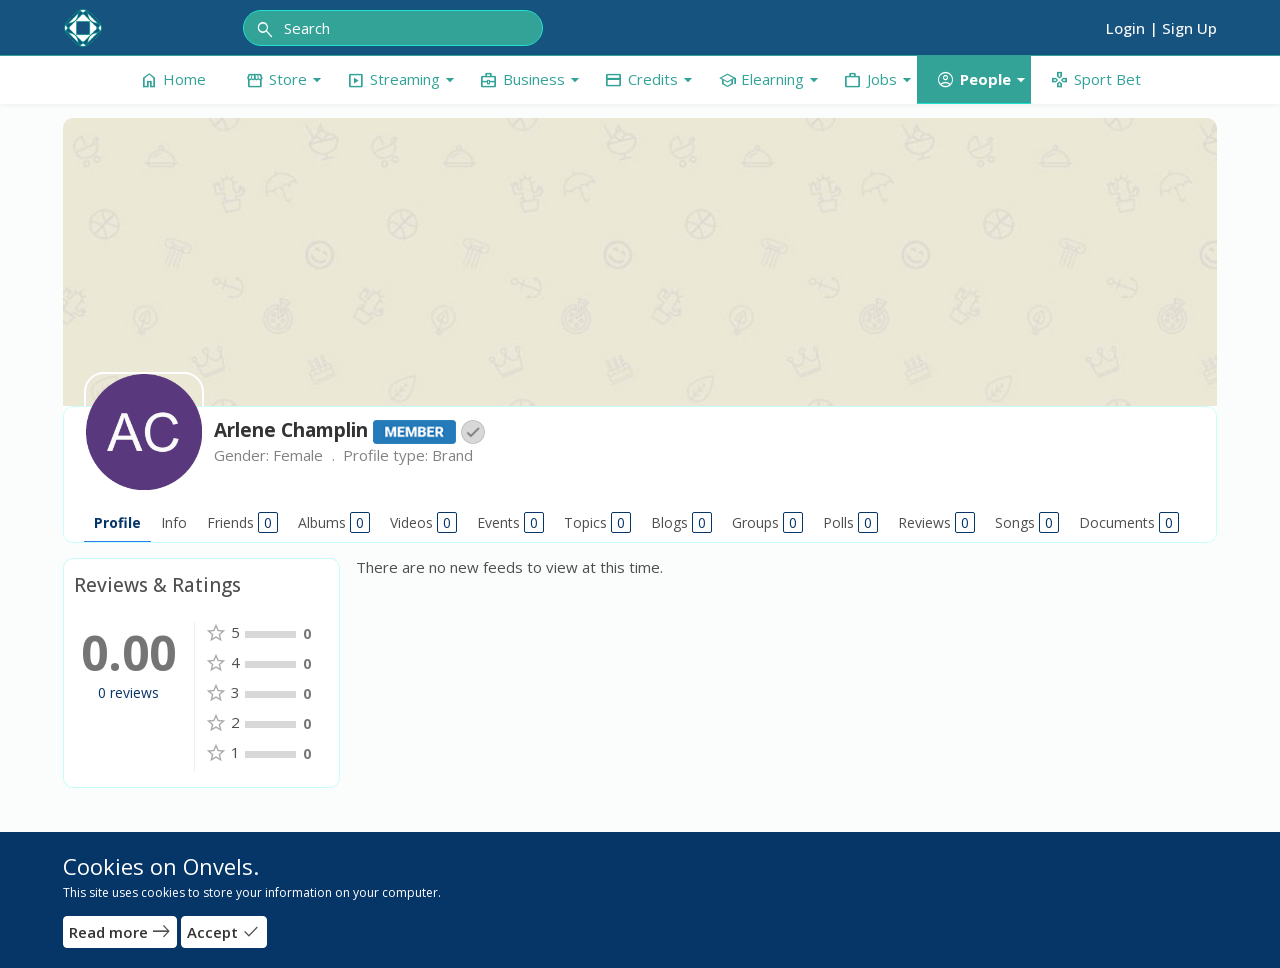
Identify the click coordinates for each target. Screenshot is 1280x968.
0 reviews (128, 692)
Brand (452, 455)
